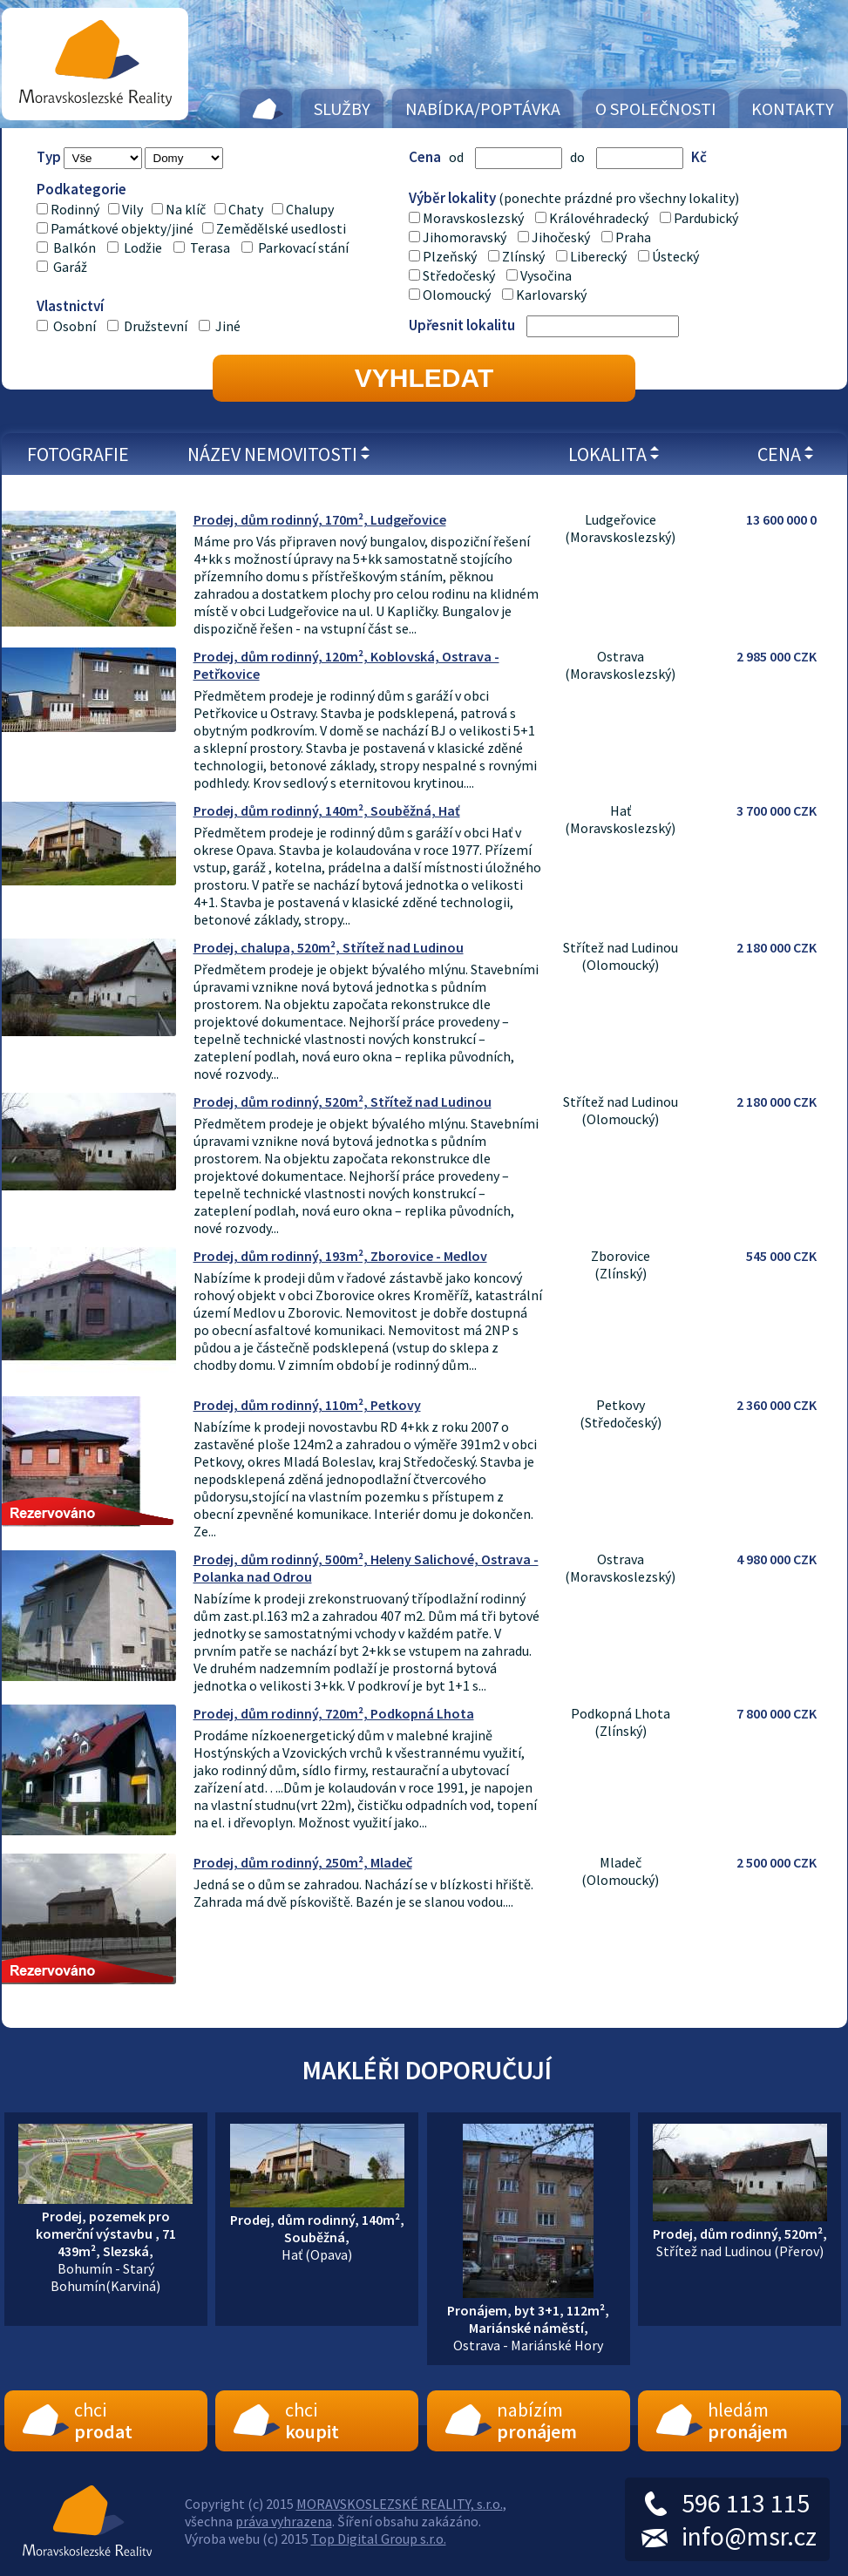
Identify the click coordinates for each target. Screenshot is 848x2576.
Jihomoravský (464, 237)
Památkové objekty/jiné (122, 228)
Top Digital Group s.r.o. (378, 2538)
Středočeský (459, 275)
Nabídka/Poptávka (482, 108)
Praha (633, 237)
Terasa (210, 247)
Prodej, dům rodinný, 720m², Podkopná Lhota (333, 1713)
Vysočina (546, 275)
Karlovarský (551, 294)
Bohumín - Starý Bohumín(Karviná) (105, 2242)
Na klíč (186, 209)
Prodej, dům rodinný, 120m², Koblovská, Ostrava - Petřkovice (346, 664)
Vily (132, 209)
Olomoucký (457, 294)
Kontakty (792, 108)
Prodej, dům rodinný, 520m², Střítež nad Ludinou (342, 1101)
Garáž (70, 266)
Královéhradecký (598, 218)
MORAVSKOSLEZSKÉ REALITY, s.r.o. (399, 2503)
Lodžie (143, 247)
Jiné (228, 326)
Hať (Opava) (317, 2228)
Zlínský (523, 256)
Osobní (75, 326)
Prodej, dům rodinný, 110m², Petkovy (307, 1404)
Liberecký (598, 256)
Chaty (245, 209)
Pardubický (706, 218)
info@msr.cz (749, 2535)
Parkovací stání (303, 247)
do (577, 157)
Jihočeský (561, 237)
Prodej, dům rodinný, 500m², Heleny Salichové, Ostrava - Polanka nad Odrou (366, 1567)
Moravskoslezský (473, 218)
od (456, 157)
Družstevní (157, 326)
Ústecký (675, 256)
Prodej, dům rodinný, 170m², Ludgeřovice (319, 519)
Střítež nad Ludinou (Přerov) (740, 2233)
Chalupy (310, 209)
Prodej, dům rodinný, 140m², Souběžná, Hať (326, 810)
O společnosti (655, 108)
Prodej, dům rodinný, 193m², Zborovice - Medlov (340, 1255)
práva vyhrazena (283, 2521)
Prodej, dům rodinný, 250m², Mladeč (302, 1862)
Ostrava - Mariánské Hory (528, 2319)
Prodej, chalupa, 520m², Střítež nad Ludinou (328, 947)
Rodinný (75, 209)
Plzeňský (450, 256)
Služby (342, 108)
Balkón (74, 247)
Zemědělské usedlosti (281, 228)
